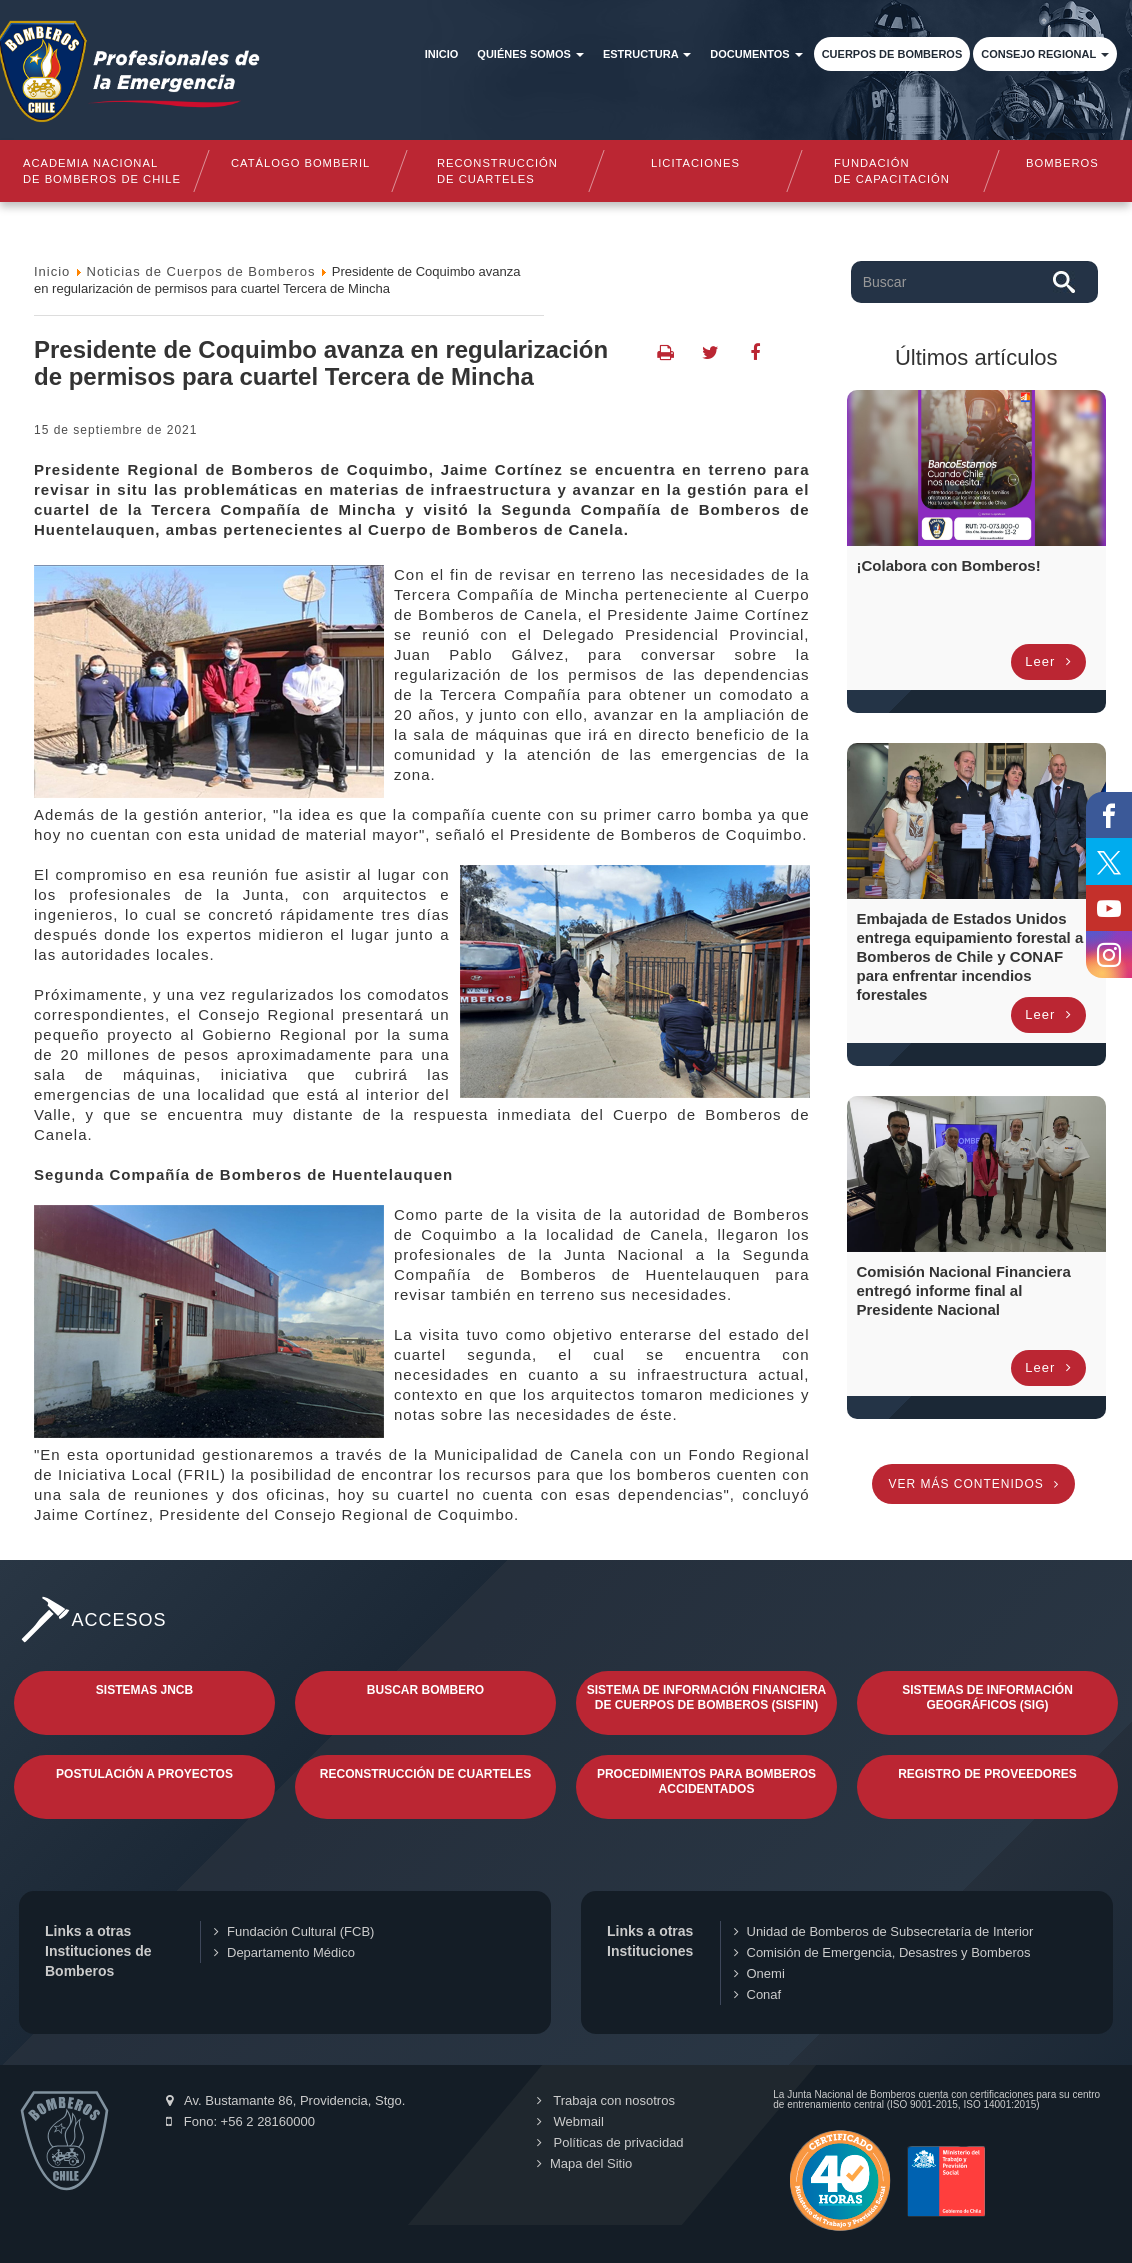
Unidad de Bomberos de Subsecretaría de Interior (884, 1931)
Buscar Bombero (425, 1690)
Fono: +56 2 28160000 (240, 2121)
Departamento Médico (284, 1952)
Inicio (442, 54)
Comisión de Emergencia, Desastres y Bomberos (882, 1952)
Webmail (570, 2121)
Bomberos (1062, 163)
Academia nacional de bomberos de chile (102, 171)
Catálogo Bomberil (299, 163)
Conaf (758, 1994)
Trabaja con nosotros (606, 2100)
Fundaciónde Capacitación (893, 171)
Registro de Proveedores (987, 1774)
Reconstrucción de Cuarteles (425, 1774)
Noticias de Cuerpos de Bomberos (201, 271)
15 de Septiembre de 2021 (115, 430)
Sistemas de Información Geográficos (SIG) (987, 1697)
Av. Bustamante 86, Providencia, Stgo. (285, 2100)
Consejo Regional (1045, 54)
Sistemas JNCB (144, 1690)
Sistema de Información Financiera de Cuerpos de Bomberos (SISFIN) (707, 1697)
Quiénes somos (530, 54)
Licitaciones (695, 163)
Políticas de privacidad (610, 2142)
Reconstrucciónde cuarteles (497, 171)
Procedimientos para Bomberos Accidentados (706, 1781)
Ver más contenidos (973, 1484)
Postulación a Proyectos (144, 1774)
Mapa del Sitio (584, 2163)
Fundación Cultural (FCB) (294, 1931)
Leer (1048, 661)
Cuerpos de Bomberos (892, 54)
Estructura (647, 54)
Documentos (756, 54)
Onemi (759, 1973)
